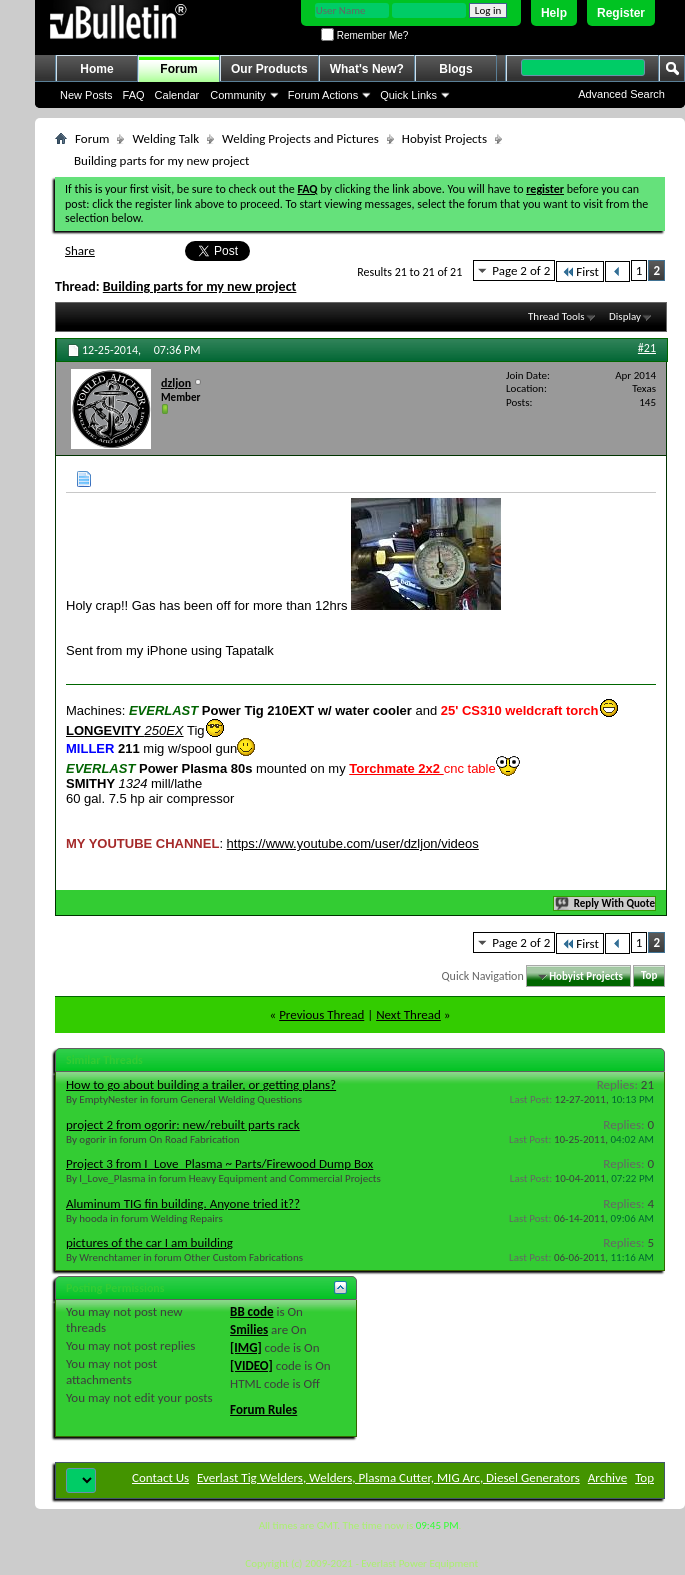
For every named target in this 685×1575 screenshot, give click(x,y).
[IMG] (246, 1347)
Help (554, 13)
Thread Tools (556, 316)
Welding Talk (165, 138)
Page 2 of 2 (521, 270)
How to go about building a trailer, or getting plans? (201, 1084)
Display (625, 316)
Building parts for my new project (200, 286)
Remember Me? (364, 35)
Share (80, 250)
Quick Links (408, 95)
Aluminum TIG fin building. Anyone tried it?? (183, 1203)
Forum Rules (263, 1409)
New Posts (86, 95)
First (580, 271)
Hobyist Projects (444, 138)
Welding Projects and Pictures (300, 138)
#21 (647, 348)
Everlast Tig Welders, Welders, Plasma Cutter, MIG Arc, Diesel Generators (388, 1477)
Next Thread (408, 1014)
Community (238, 95)
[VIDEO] (251, 1365)
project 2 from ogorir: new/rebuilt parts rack (183, 1124)
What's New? (367, 69)
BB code (251, 1311)
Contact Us (160, 1477)
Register (621, 13)
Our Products (269, 69)
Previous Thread (321, 1014)
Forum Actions (323, 95)
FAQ (134, 95)
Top (649, 976)
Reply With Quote (606, 903)
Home (96, 69)
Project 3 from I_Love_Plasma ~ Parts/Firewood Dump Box (219, 1163)
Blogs (455, 69)
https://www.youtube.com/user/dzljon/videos (353, 843)
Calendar (177, 95)
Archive (607, 1477)
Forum (178, 69)
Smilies (249, 1329)
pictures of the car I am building (149, 1242)
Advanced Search (621, 94)
